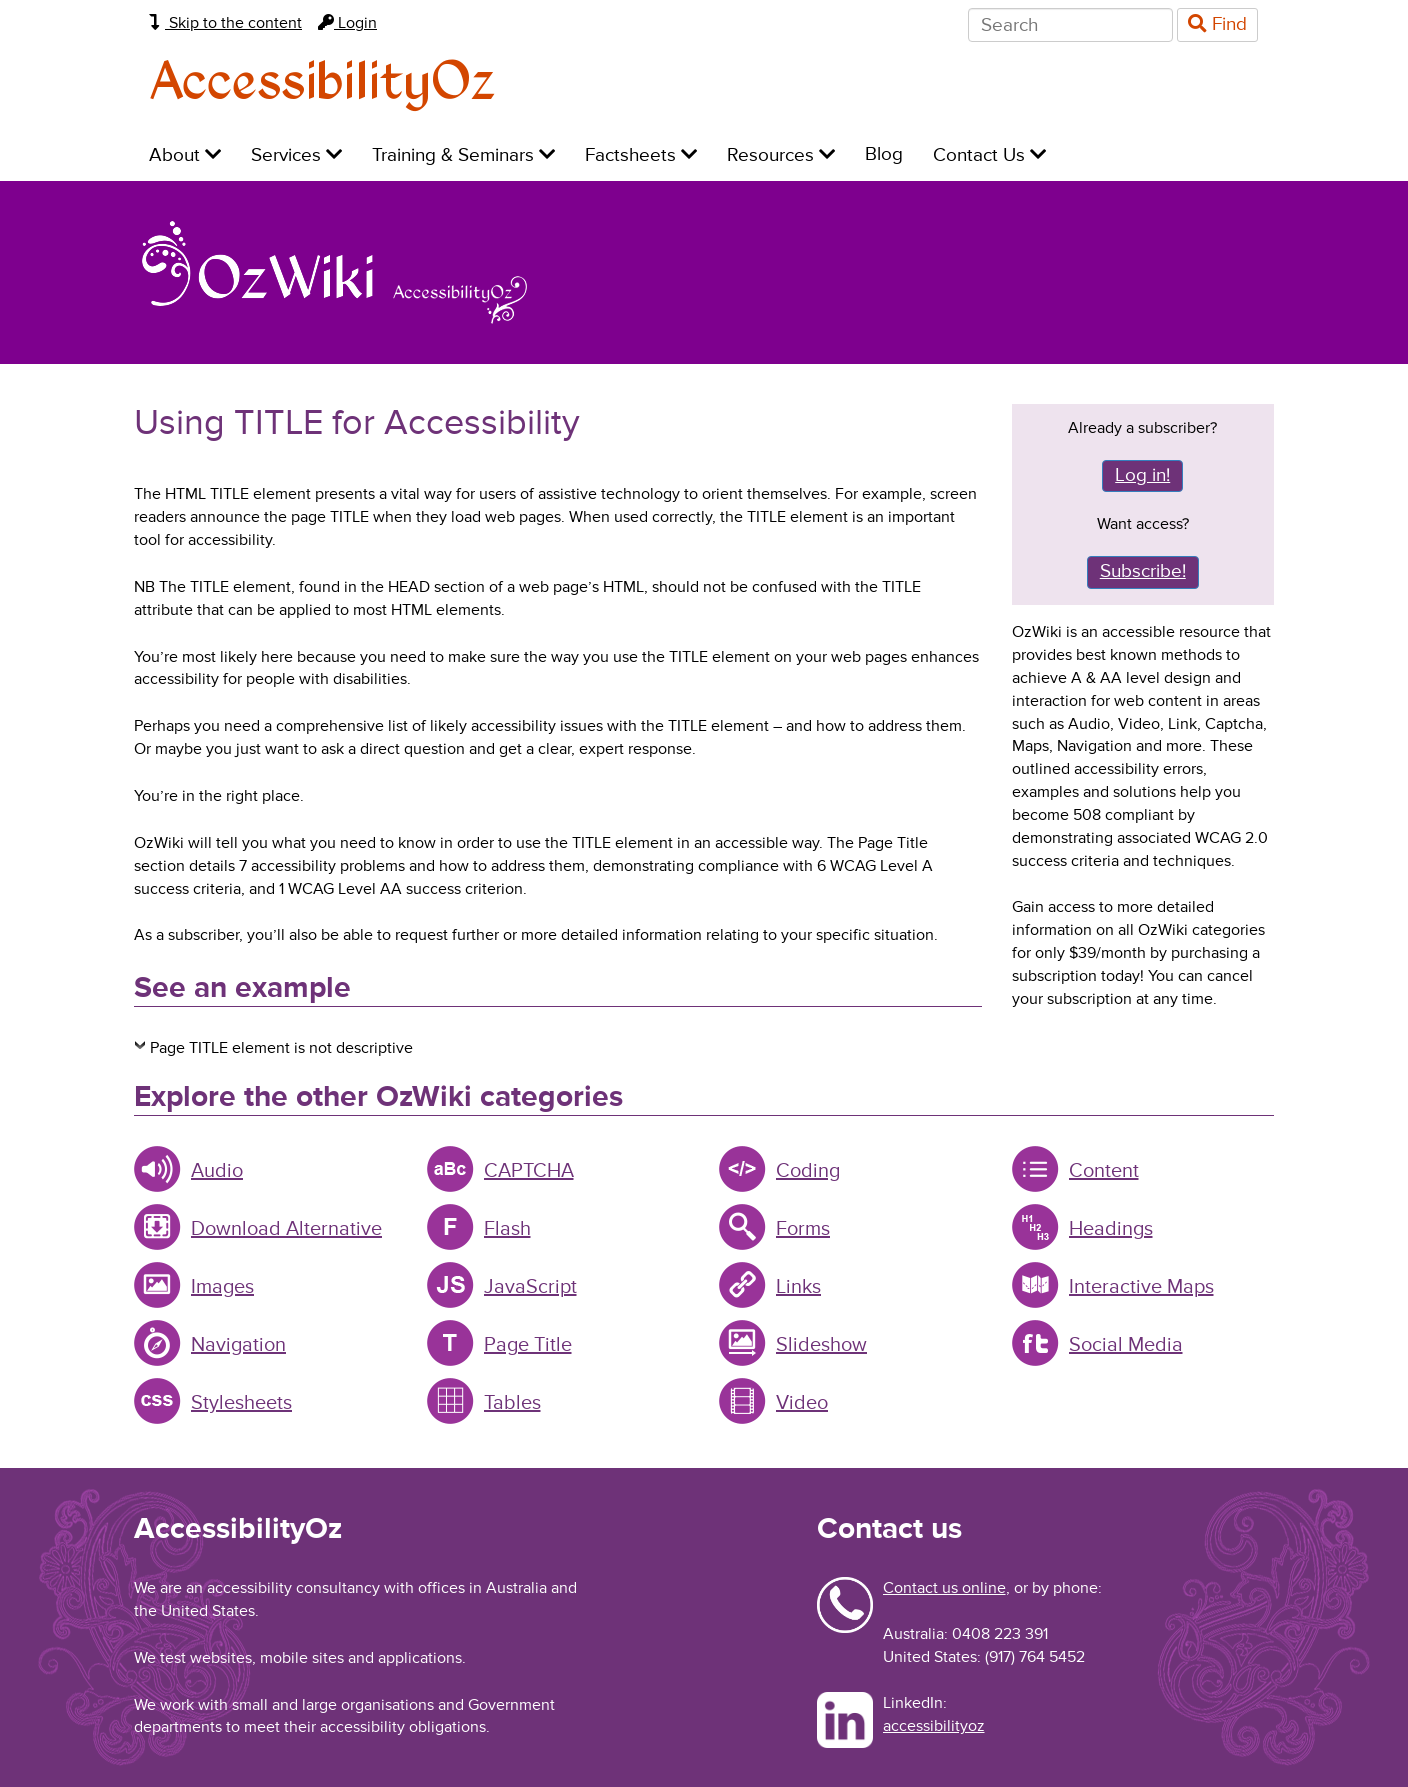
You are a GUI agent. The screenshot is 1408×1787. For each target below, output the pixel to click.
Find (1217, 24)
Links (798, 1287)
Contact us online (944, 1588)
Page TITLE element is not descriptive (281, 1048)
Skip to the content (225, 23)
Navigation (238, 1345)
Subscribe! (1143, 571)
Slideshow (821, 1345)
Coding (808, 1171)
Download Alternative (286, 1229)
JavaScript (530, 1287)
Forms (803, 1229)
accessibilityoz (934, 1726)
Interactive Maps (1141, 1287)
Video (802, 1403)
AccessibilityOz (322, 83)
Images (222, 1287)
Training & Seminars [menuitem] (463, 155)
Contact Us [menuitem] (989, 155)
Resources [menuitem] (781, 155)
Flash (507, 1229)
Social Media (1126, 1345)
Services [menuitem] (296, 155)
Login (347, 23)
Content (1104, 1171)
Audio (217, 1171)
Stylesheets (241, 1403)
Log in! (1142, 475)
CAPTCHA (529, 1171)
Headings (1111, 1229)
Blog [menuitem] (884, 154)
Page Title (528, 1345)
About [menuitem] (185, 155)
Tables (512, 1403)
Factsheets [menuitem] (641, 155)
